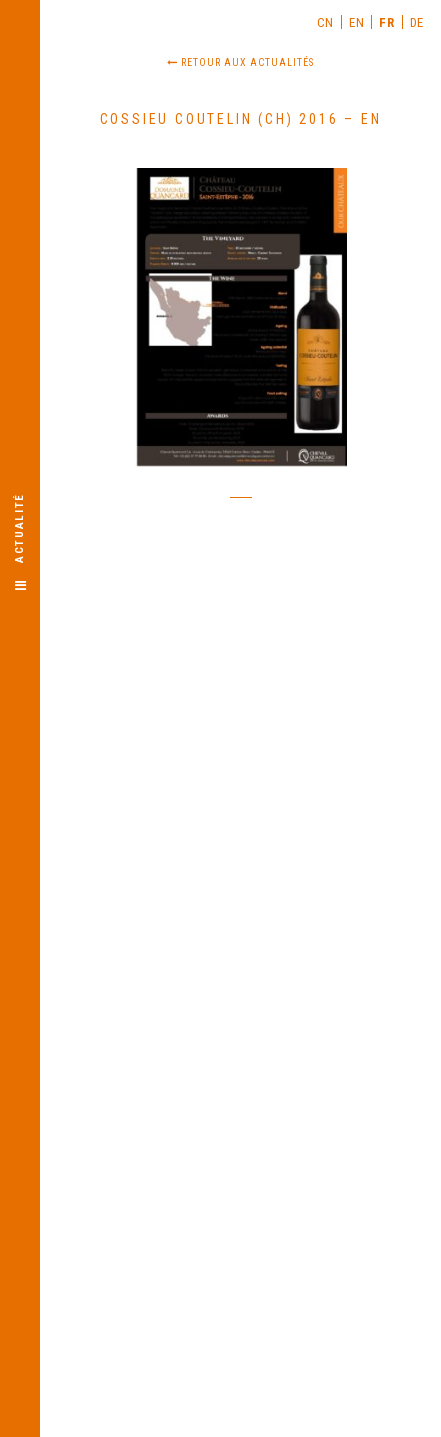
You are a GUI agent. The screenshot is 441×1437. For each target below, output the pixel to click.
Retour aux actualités (240, 62)
